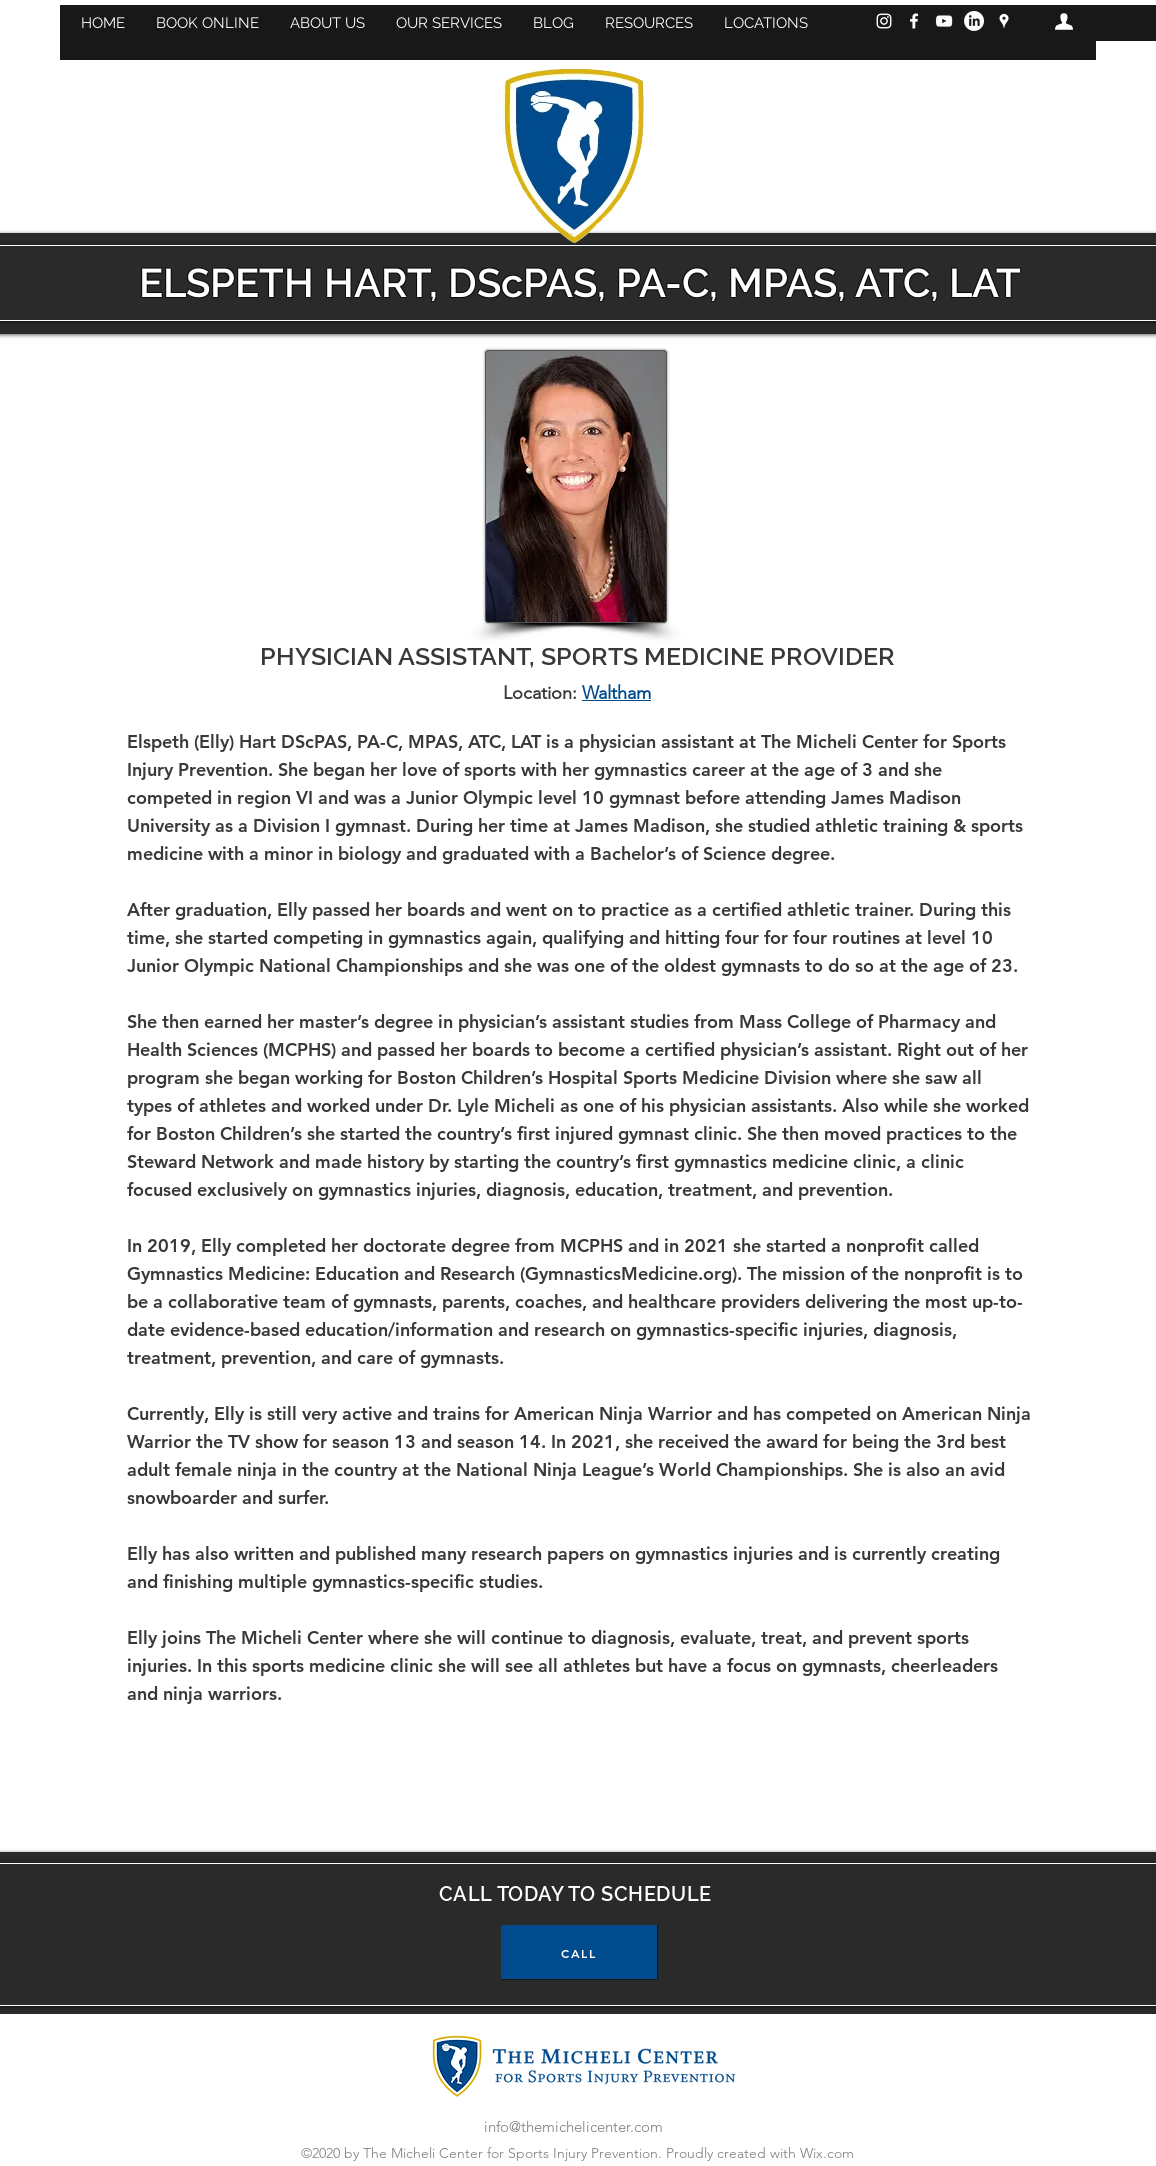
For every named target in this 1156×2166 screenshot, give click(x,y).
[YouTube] (944, 21)
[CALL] (579, 1952)
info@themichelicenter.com (573, 2126)
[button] (207, 23)
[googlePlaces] (1004, 21)
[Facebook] (914, 21)
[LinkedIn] (974, 21)
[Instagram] (884, 21)
